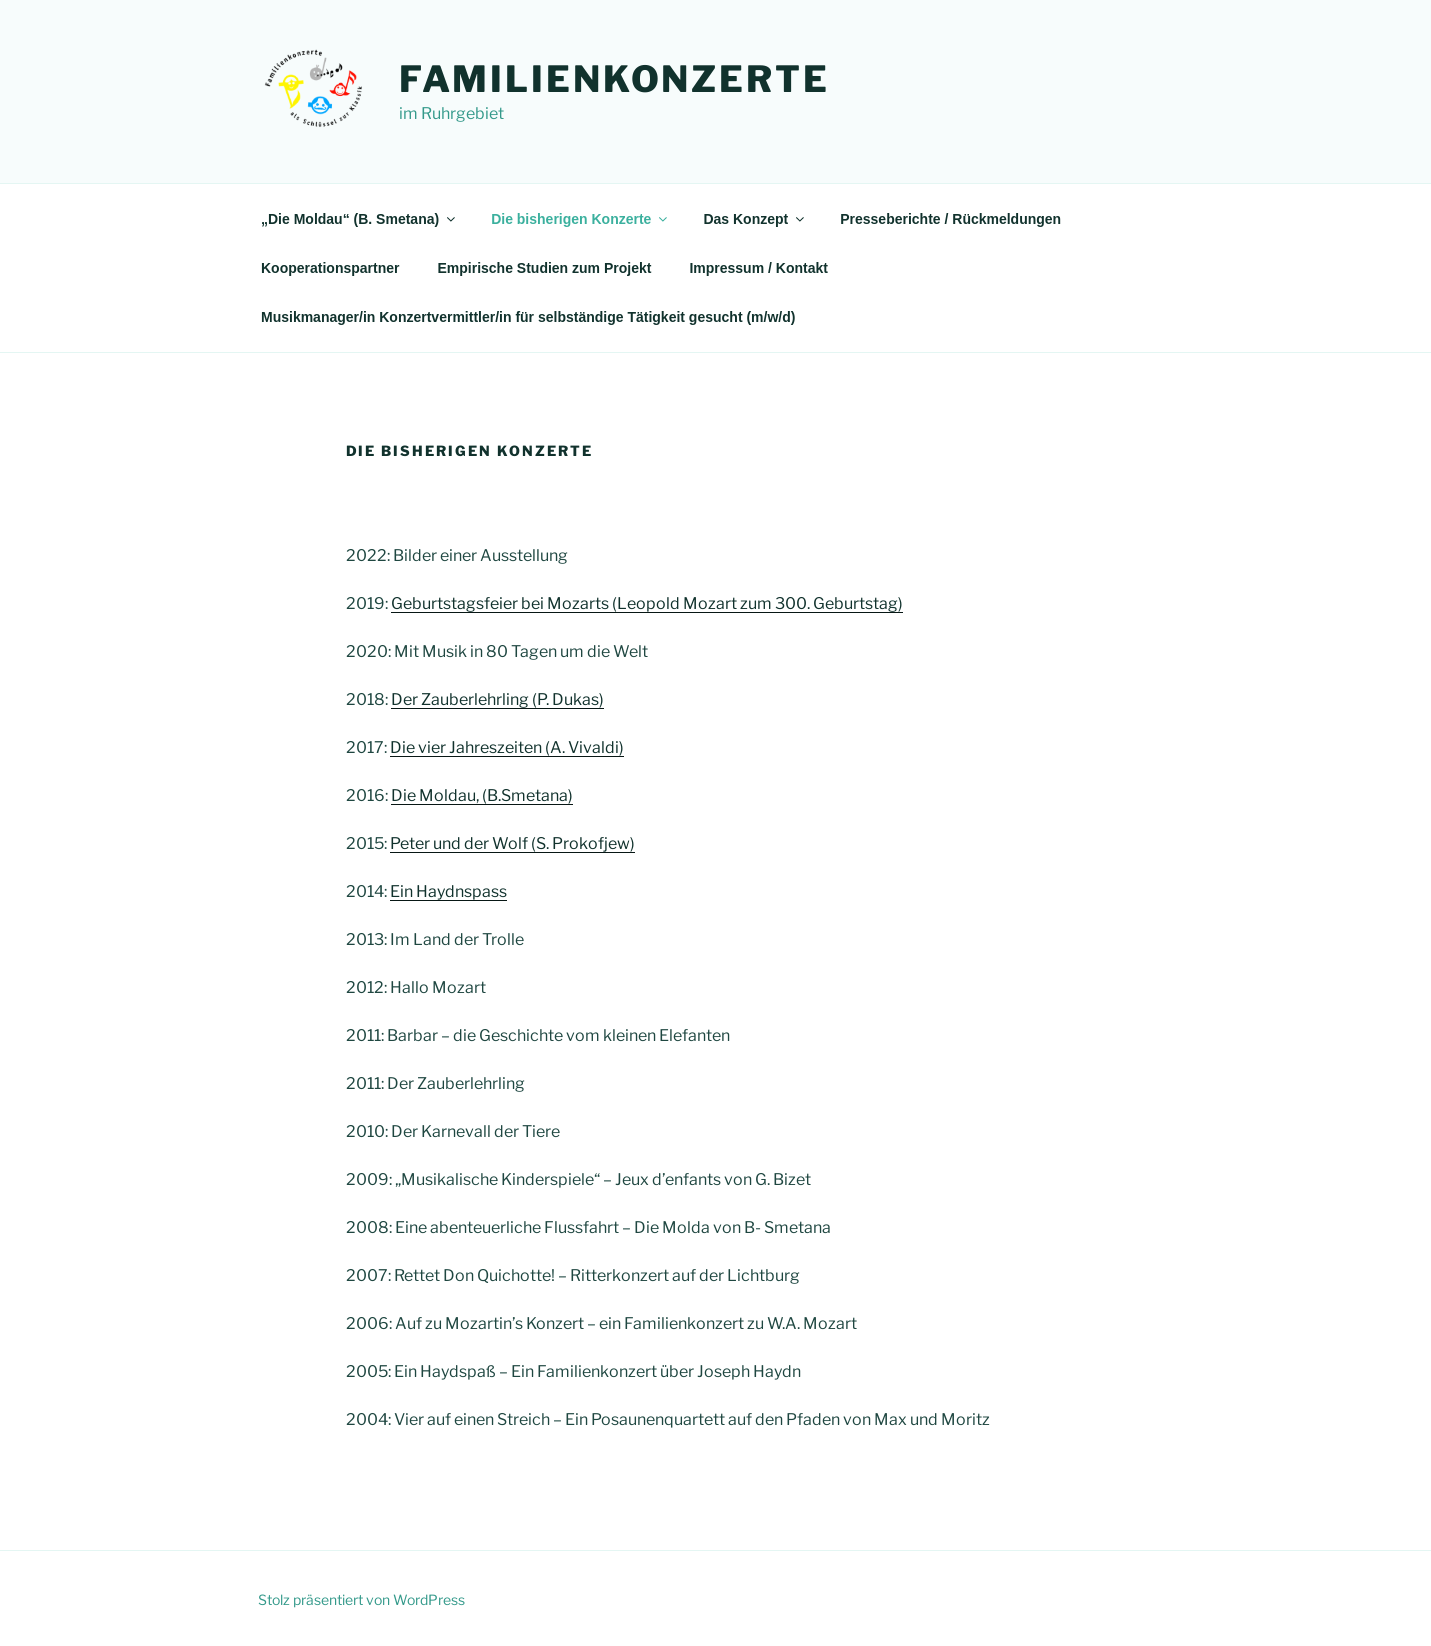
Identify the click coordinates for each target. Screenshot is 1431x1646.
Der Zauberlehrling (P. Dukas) (497, 699)
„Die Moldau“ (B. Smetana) (359, 219)
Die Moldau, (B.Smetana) (482, 795)
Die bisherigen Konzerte (580, 219)
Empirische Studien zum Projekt (544, 268)
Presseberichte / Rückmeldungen (950, 219)
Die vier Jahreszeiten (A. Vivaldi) (507, 747)
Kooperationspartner (330, 268)
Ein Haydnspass (448, 891)
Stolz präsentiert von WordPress (361, 1599)
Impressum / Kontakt (758, 268)
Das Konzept (755, 219)
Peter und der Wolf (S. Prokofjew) (512, 843)
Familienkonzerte (614, 79)
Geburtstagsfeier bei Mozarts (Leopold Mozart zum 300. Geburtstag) (647, 603)
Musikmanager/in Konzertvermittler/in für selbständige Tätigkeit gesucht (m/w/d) (528, 317)
